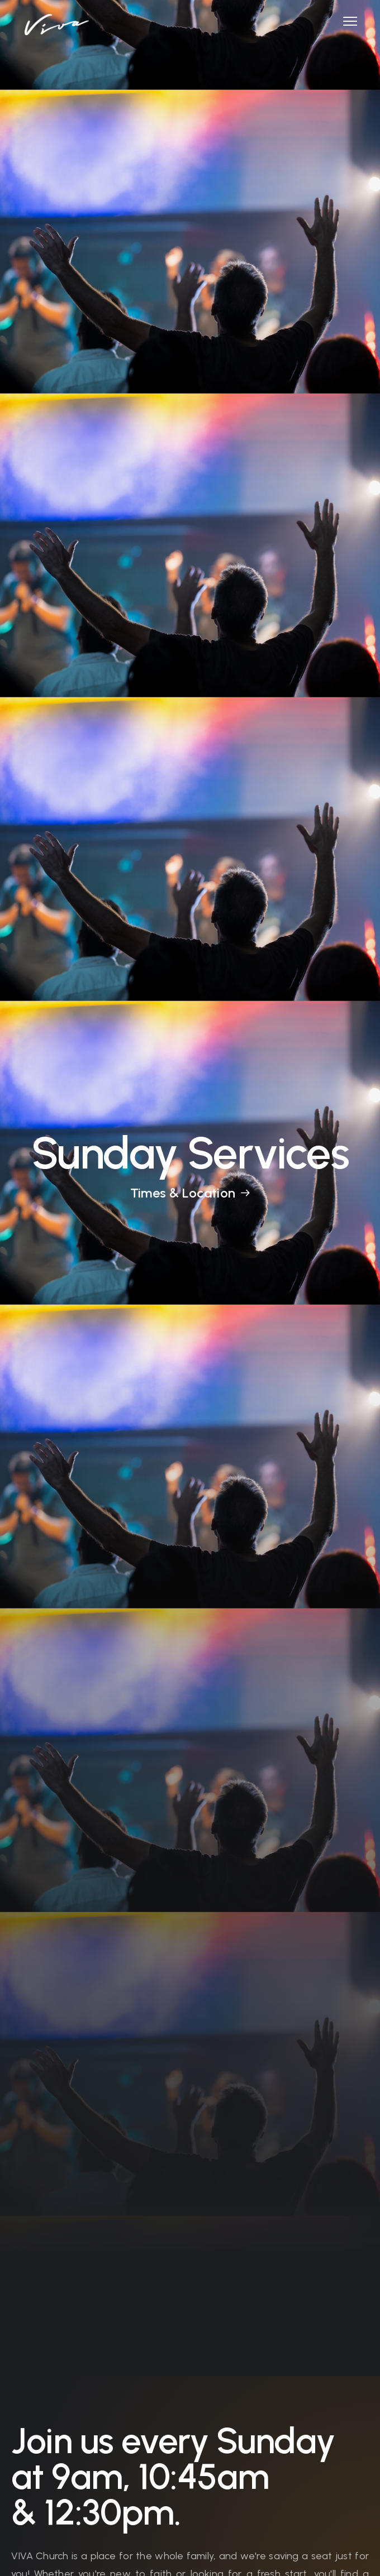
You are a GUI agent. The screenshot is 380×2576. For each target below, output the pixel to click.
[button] (346, 20)
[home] (54, 17)
